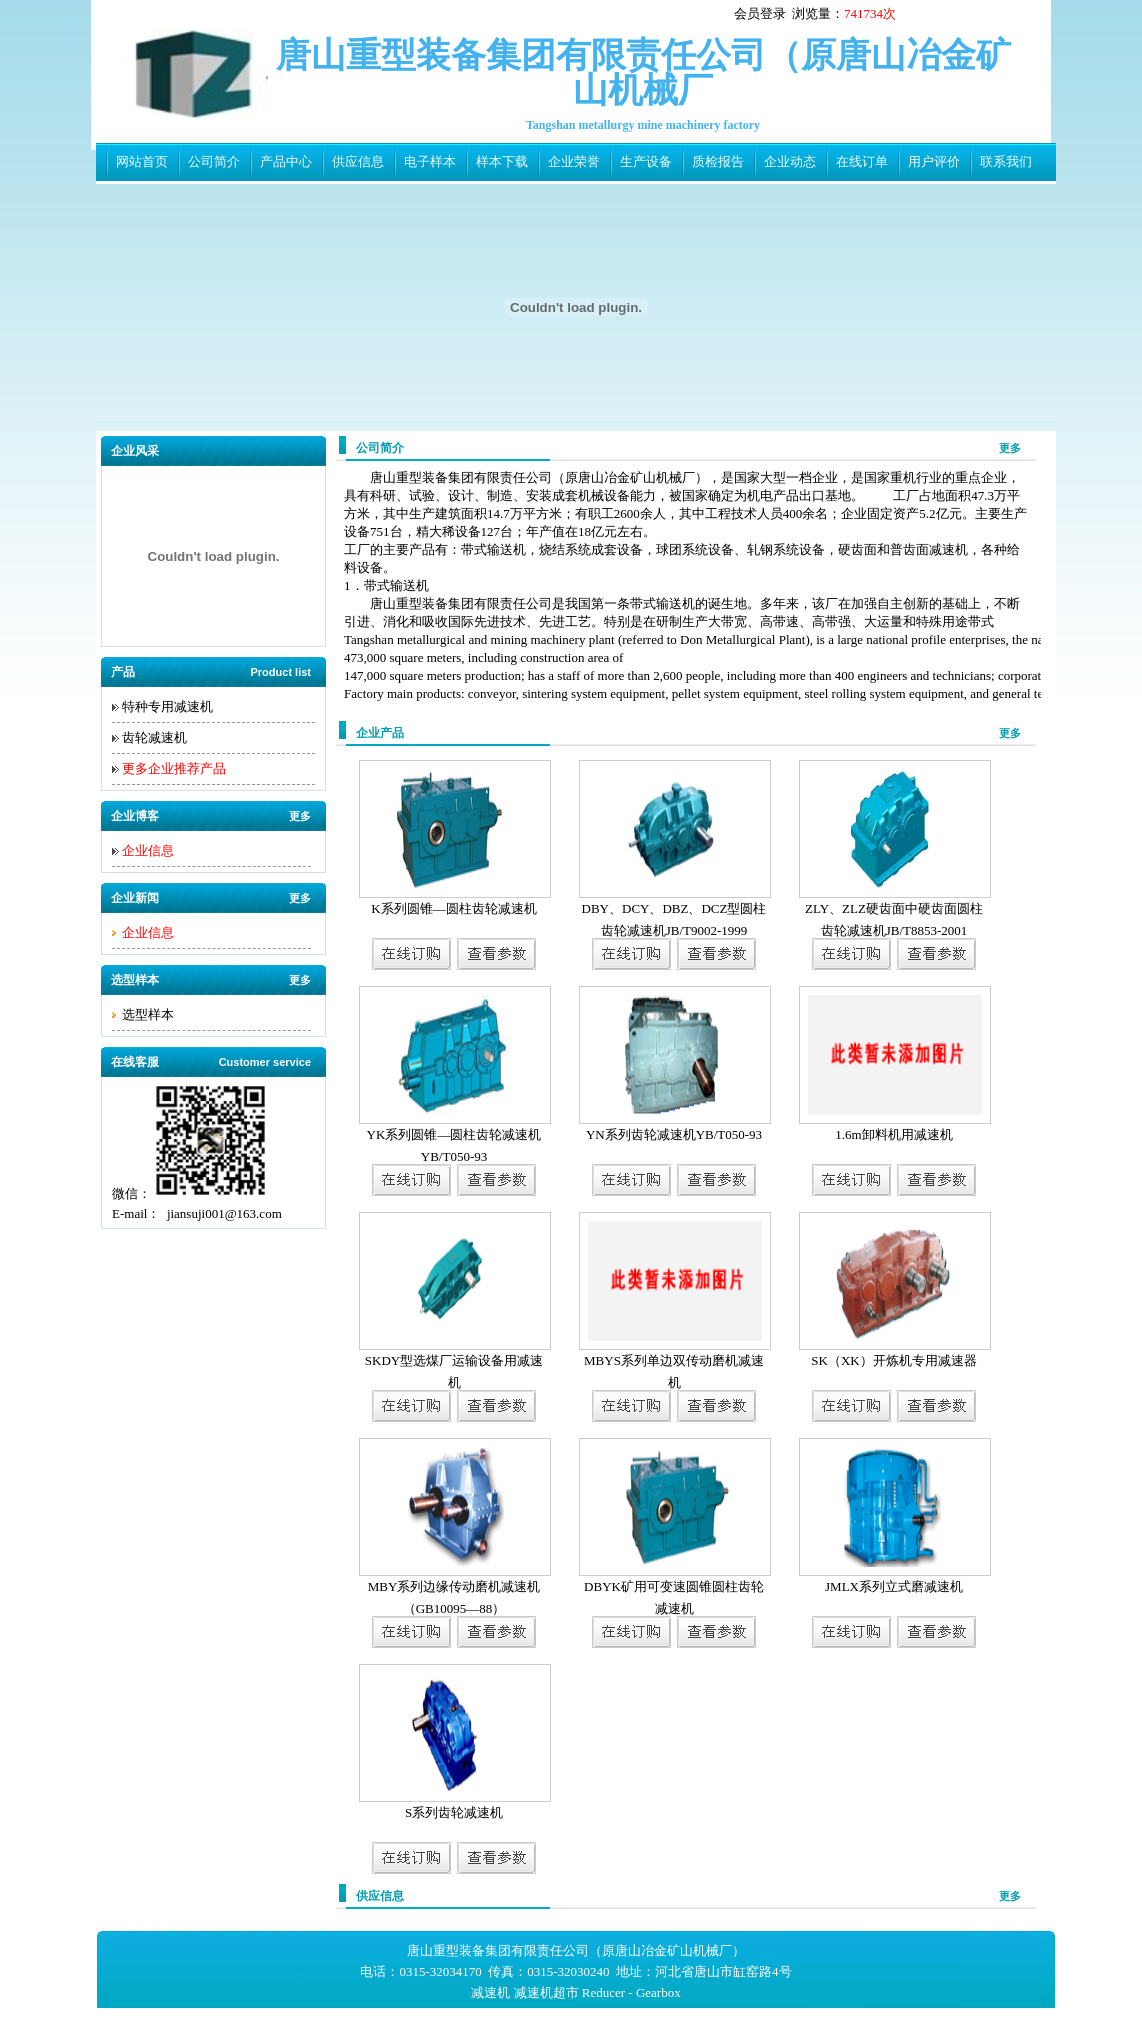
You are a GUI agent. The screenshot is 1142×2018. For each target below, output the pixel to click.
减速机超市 (546, 1992)
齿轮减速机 (154, 737)
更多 (300, 816)
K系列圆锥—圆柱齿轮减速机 (453, 908)
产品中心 (286, 161)
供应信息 (358, 161)
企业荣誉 (574, 161)
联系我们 (1006, 161)
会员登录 (760, 13)
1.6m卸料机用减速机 (893, 1134)
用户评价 (934, 161)
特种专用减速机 (167, 706)
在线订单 (862, 161)
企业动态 (790, 161)
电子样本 (430, 161)
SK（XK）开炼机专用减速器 (893, 1360)
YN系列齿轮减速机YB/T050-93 (674, 1134)
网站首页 (142, 161)
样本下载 (502, 161)
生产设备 (646, 161)
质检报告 (718, 161)
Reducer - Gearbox (631, 1992)
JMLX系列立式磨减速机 (894, 1586)
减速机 (490, 1992)
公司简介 (214, 161)
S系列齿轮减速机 (454, 1812)
